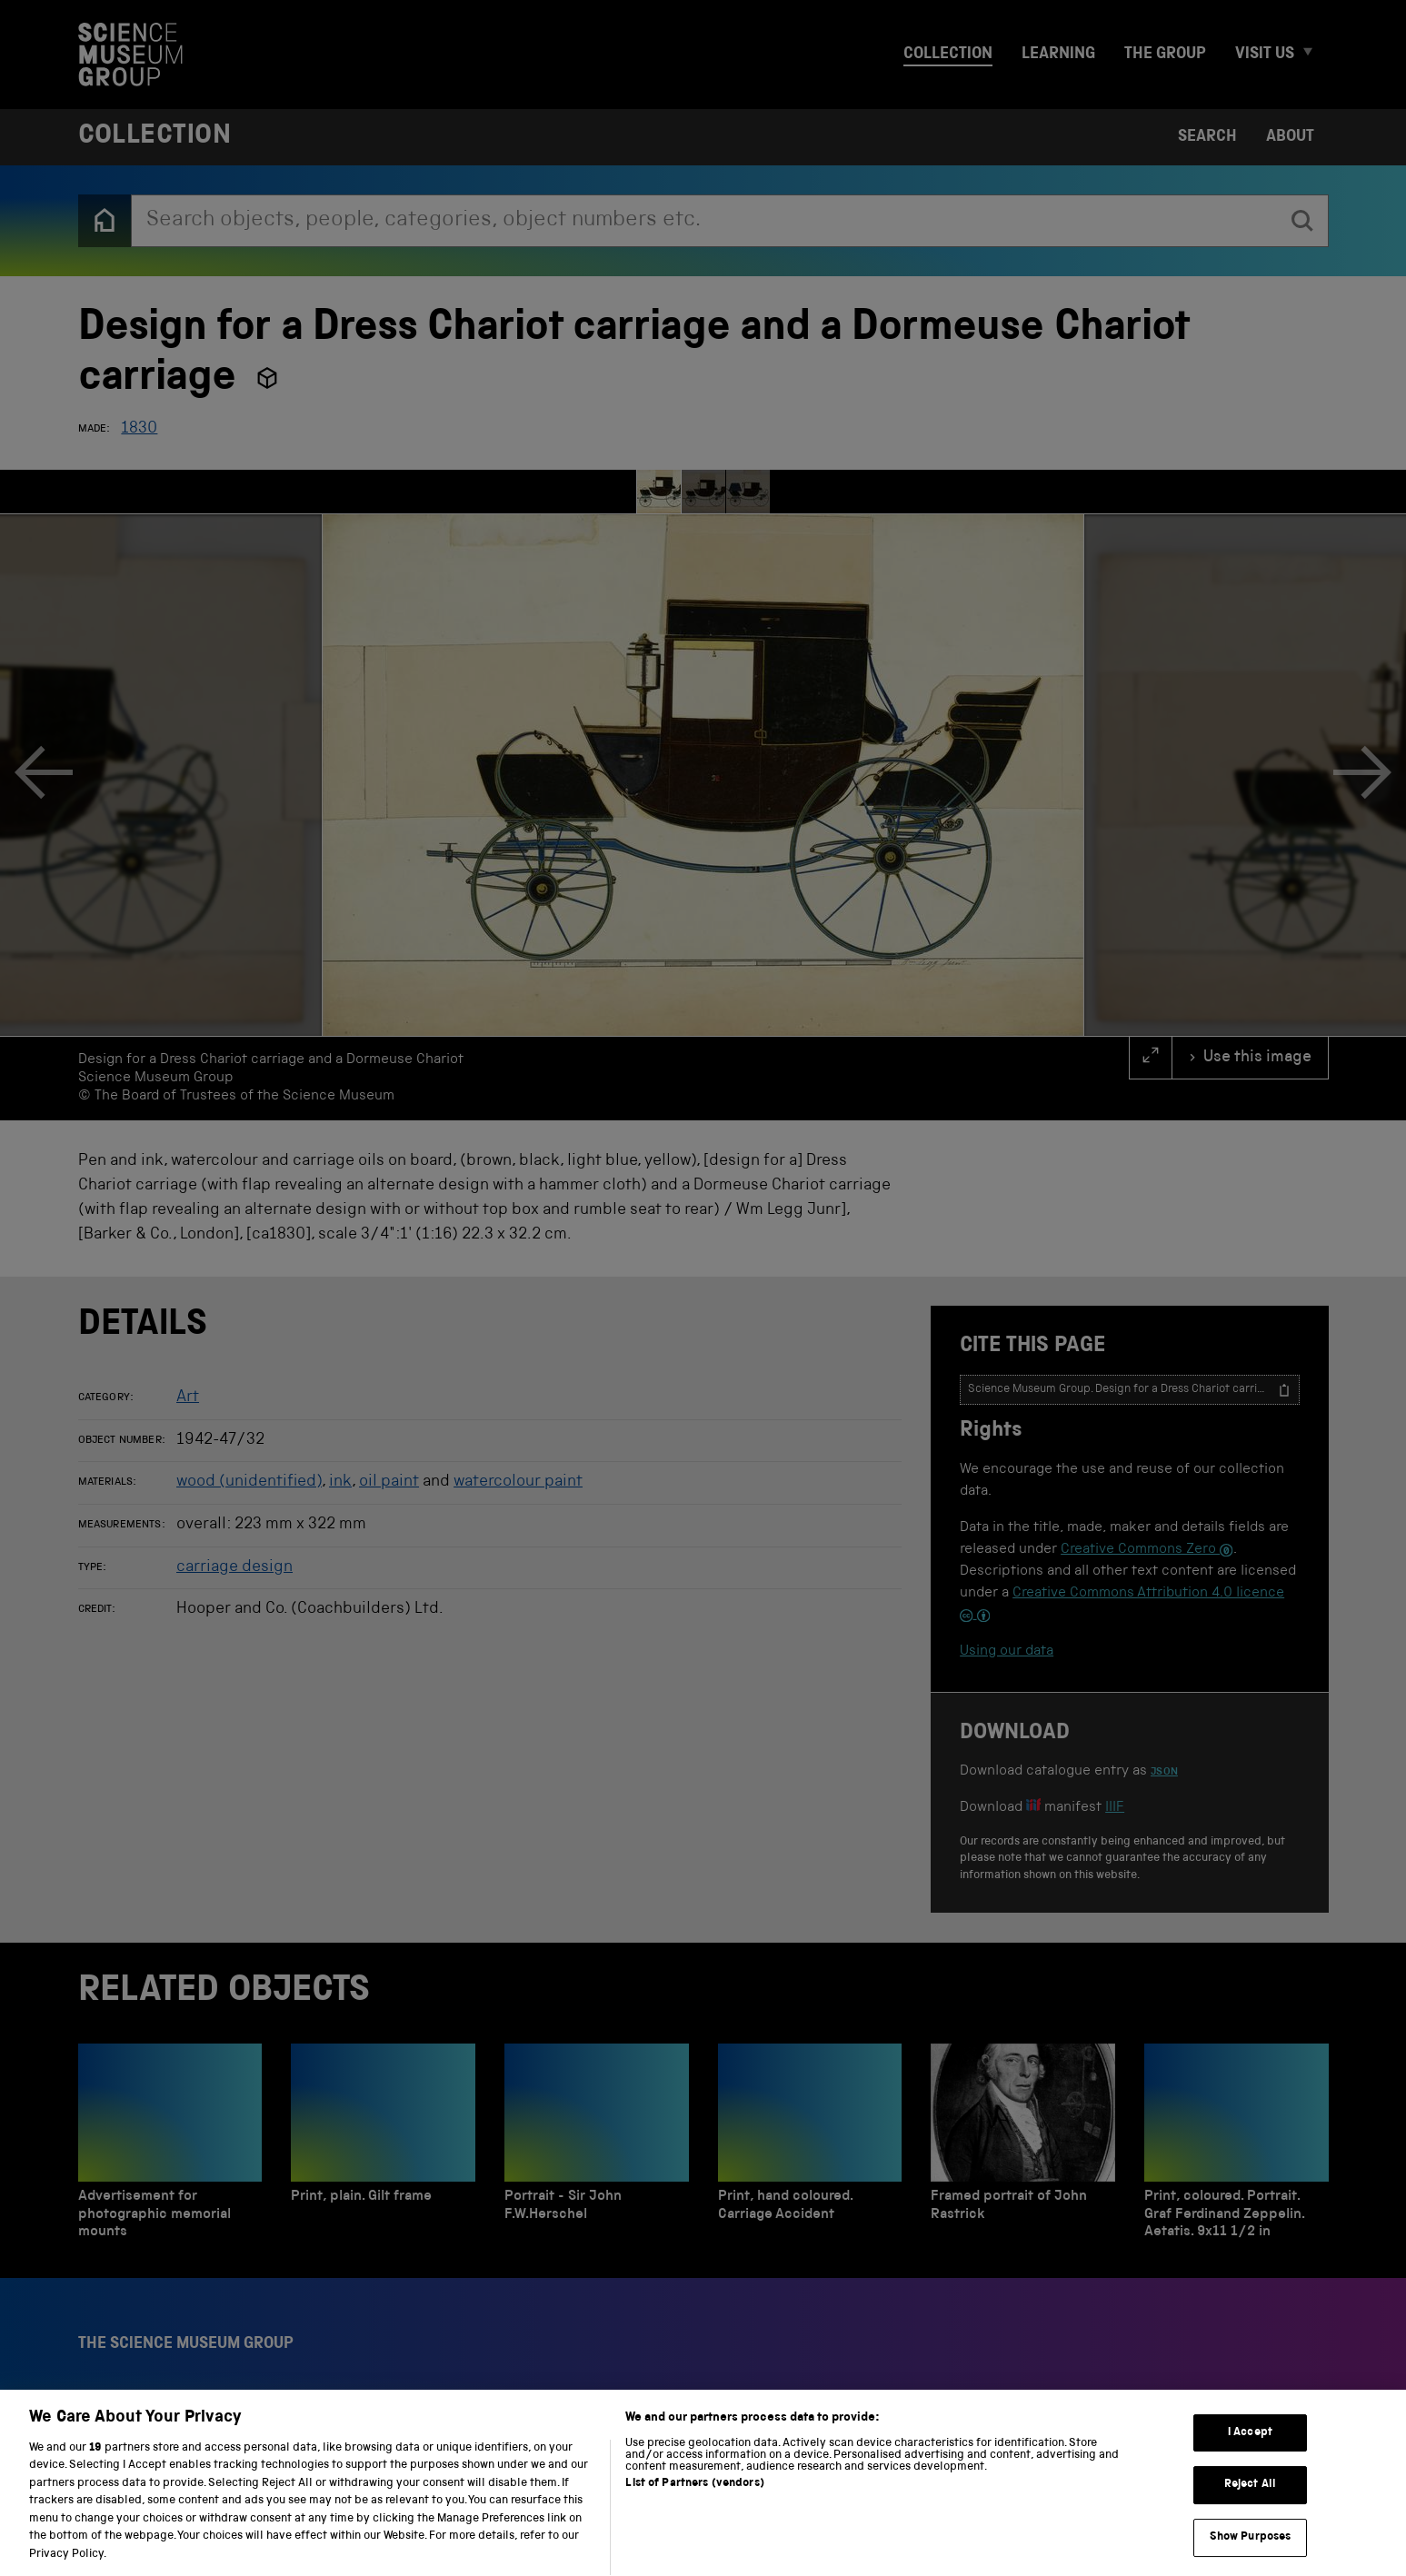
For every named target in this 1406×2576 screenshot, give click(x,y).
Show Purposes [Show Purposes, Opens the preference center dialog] (1250, 2555)
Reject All (1250, 2502)
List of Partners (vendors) (694, 2501)
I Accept (1250, 2450)
